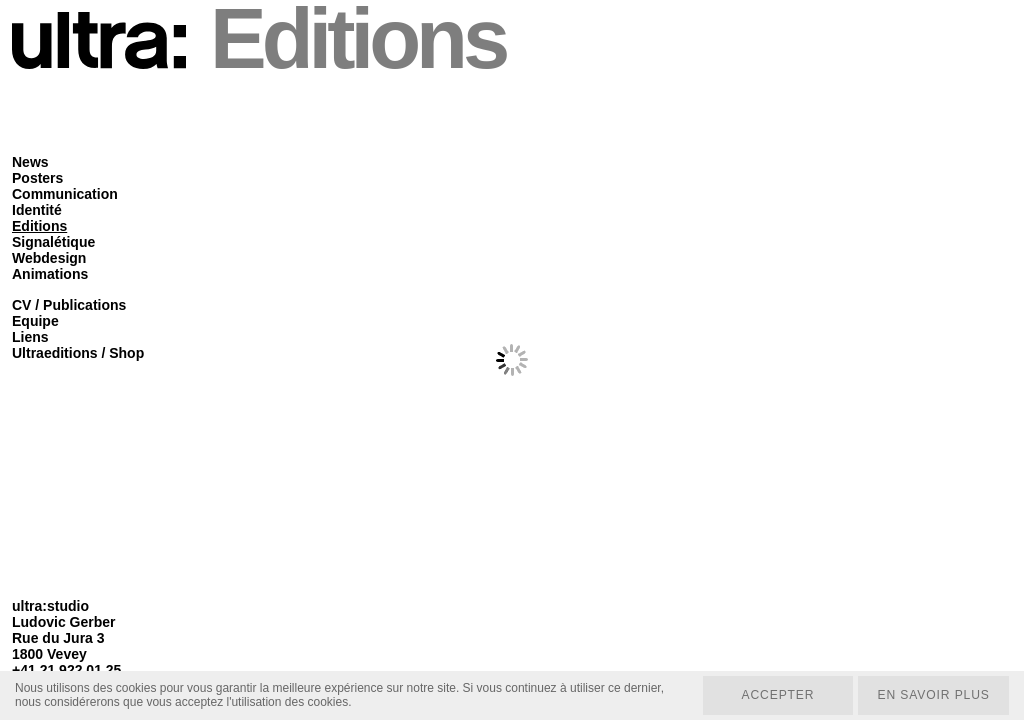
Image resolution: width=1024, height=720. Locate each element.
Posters (37, 178)
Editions (39, 226)
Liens (30, 337)
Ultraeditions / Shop (78, 353)
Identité (37, 210)
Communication (65, 194)
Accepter (775, 695)
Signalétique (53, 242)
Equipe (35, 321)
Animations (50, 274)
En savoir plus (932, 695)
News (30, 162)
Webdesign (49, 258)
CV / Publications (69, 305)
